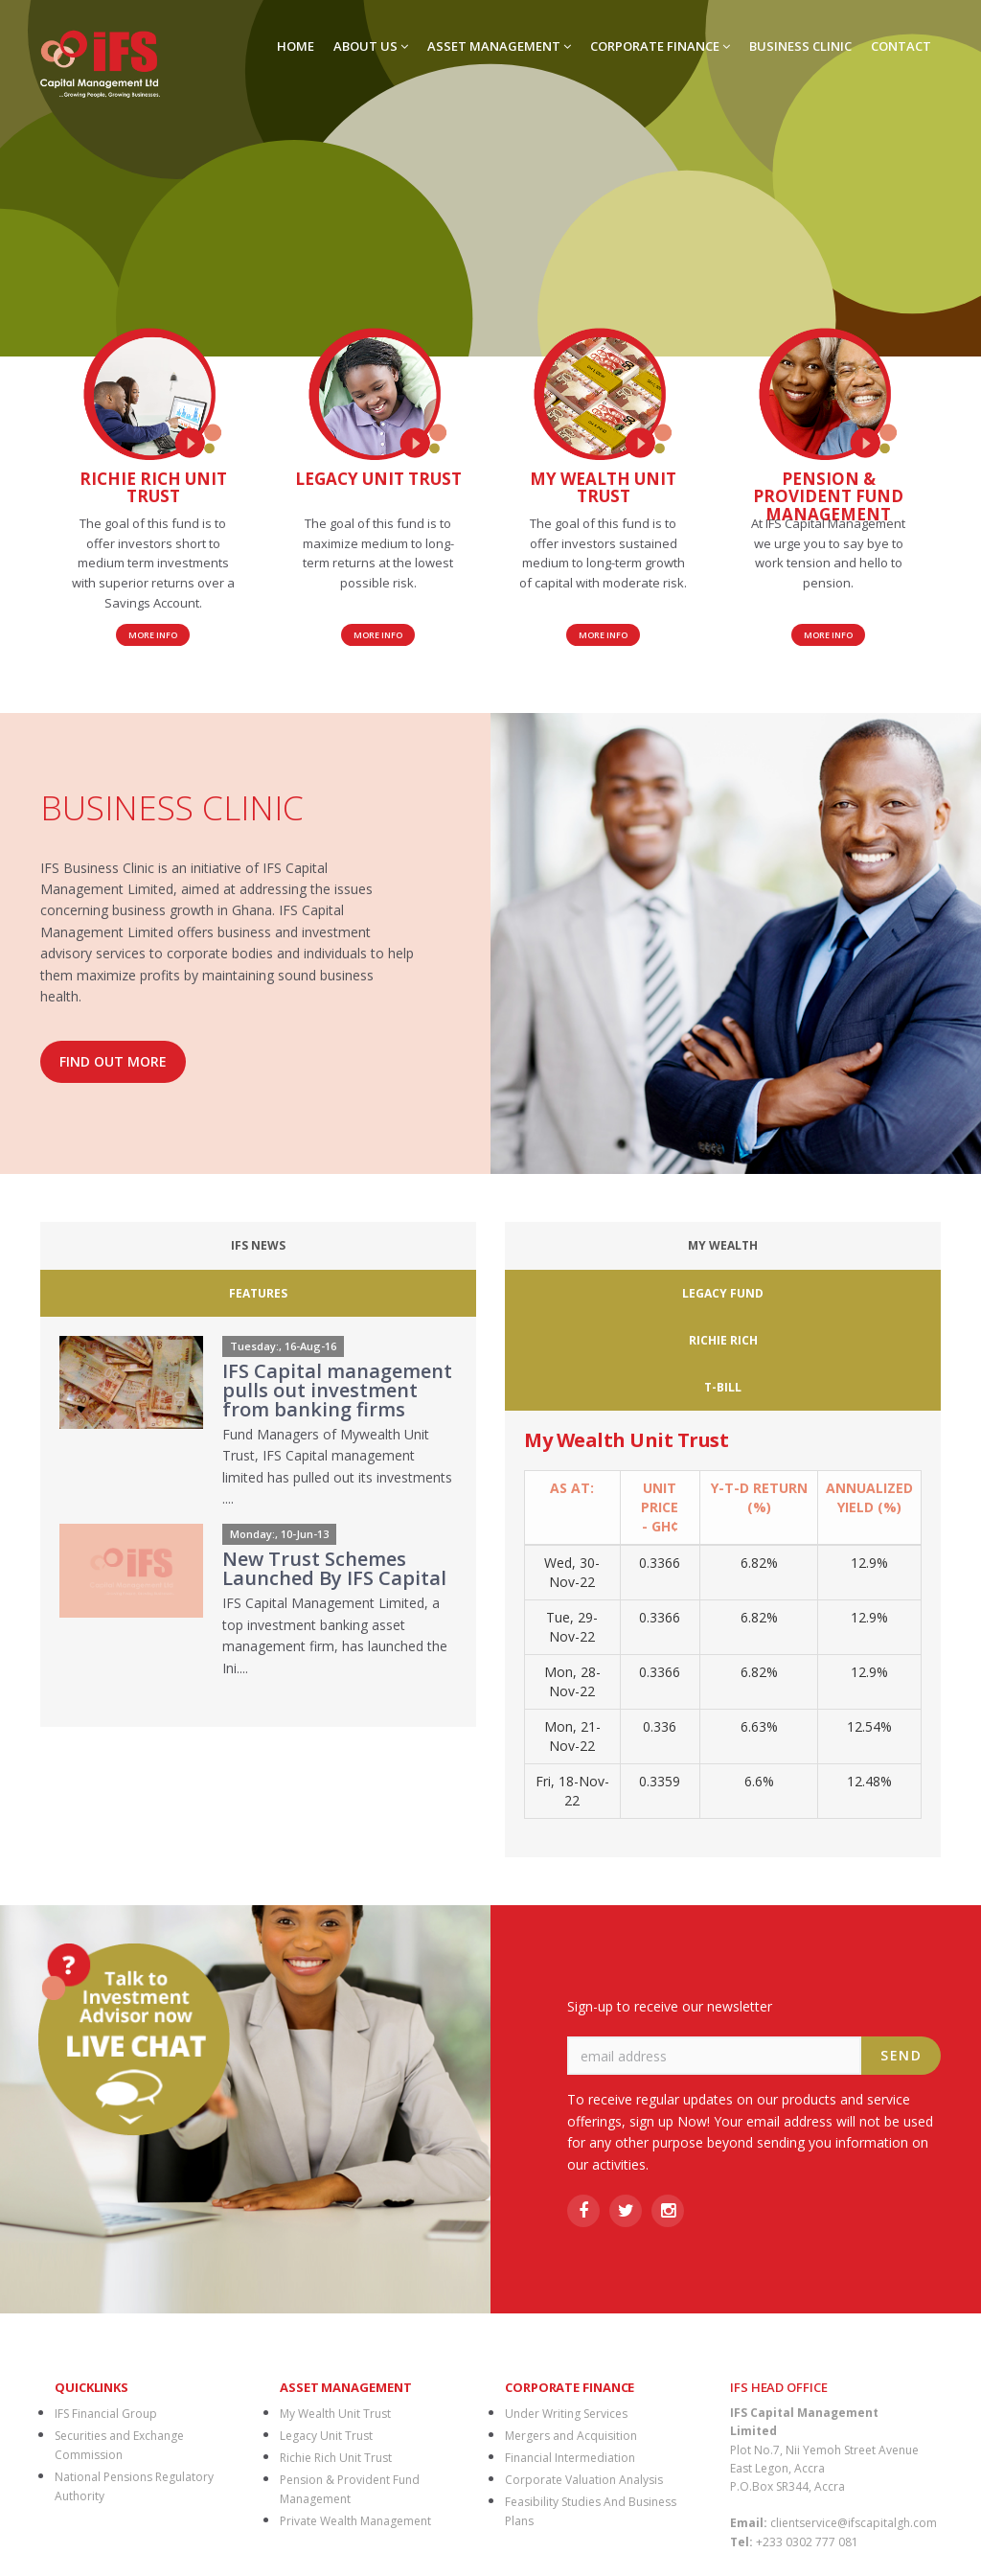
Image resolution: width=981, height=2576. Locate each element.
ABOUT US (370, 46)
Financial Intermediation (570, 2317)
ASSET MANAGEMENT (499, 46)
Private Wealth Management (355, 2380)
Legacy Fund (680, 1245)
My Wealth (564, 1245)
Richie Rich (792, 1245)
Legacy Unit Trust (326, 2295)
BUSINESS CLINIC (800, 46)
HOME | (112, 2487)
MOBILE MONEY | (648, 2487)
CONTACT (901, 46)
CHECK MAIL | (854, 2487)
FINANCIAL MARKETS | (428, 2487)
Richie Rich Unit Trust (336, 2317)
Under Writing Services (566, 2273)
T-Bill (893, 1245)
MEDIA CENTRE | (544, 2487)
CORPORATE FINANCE (660, 46)
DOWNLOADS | (314, 2487)
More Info (152, 635)
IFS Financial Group (106, 2273)
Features (361, 1245)
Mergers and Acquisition (571, 2295)
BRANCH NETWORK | (203, 2487)
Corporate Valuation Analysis (584, 2339)
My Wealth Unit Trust (335, 2273)
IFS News (143, 1245)
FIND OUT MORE (113, 1061)
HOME (295, 46)
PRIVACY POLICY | (756, 2487)
